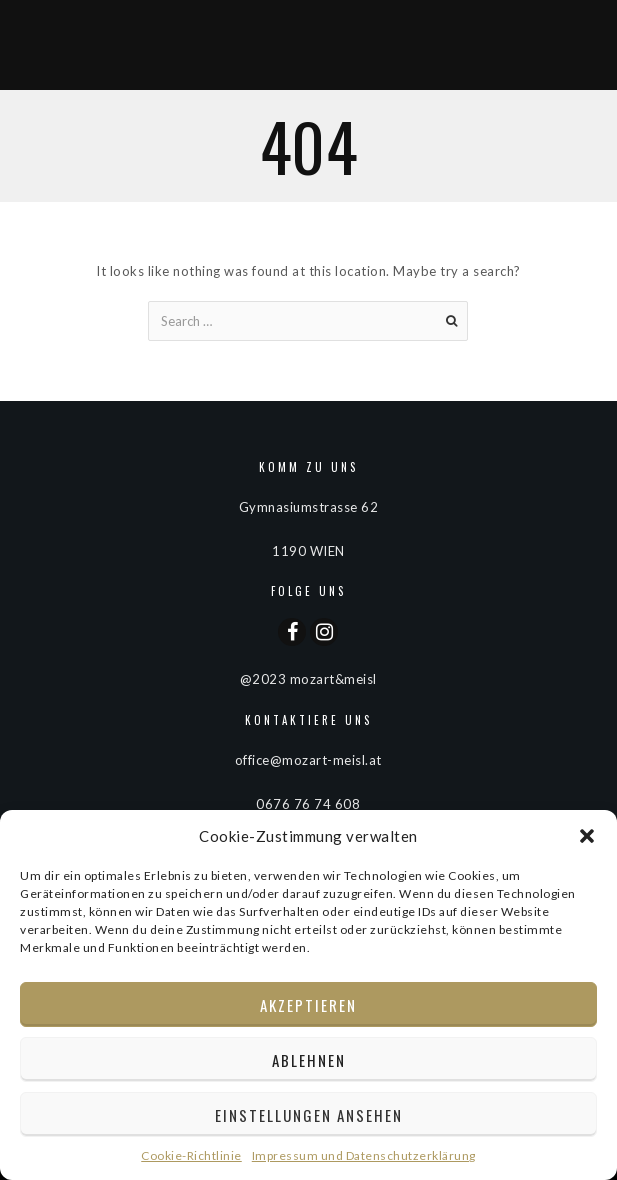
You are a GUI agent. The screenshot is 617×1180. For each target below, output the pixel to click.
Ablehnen (309, 1060)
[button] (587, 836)
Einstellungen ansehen (309, 1115)
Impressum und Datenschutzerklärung (364, 1155)
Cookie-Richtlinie (191, 1155)
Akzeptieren (308, 1005)
